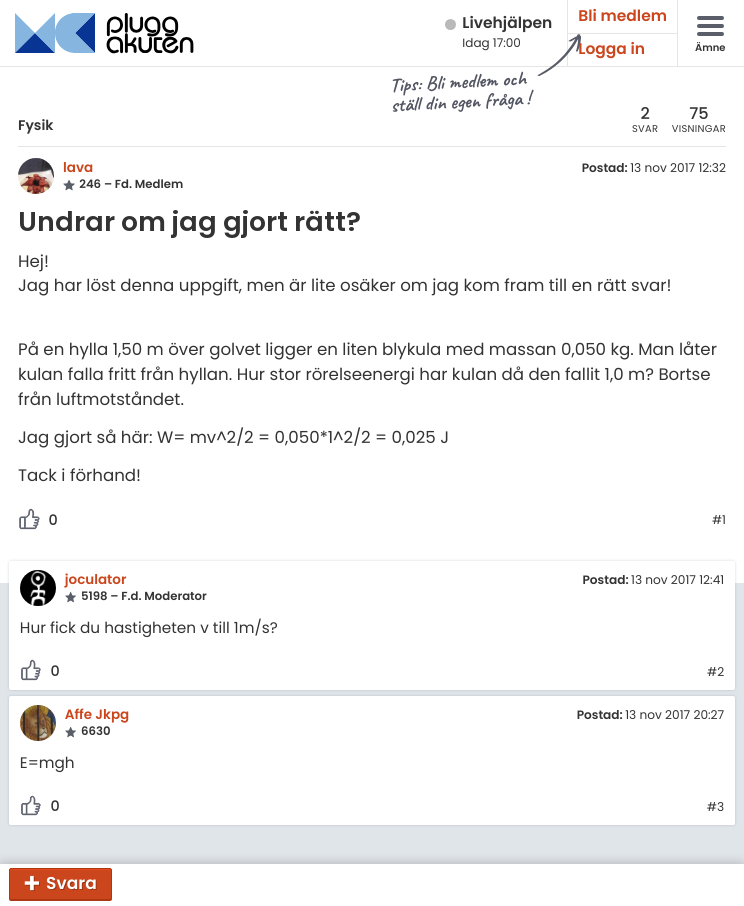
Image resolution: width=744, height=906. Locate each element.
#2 (715, 673)
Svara (71, 883)
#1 (719, 521)
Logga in (611, 49)
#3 (715, 808)
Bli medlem (622, 16)
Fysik (35, 125)
